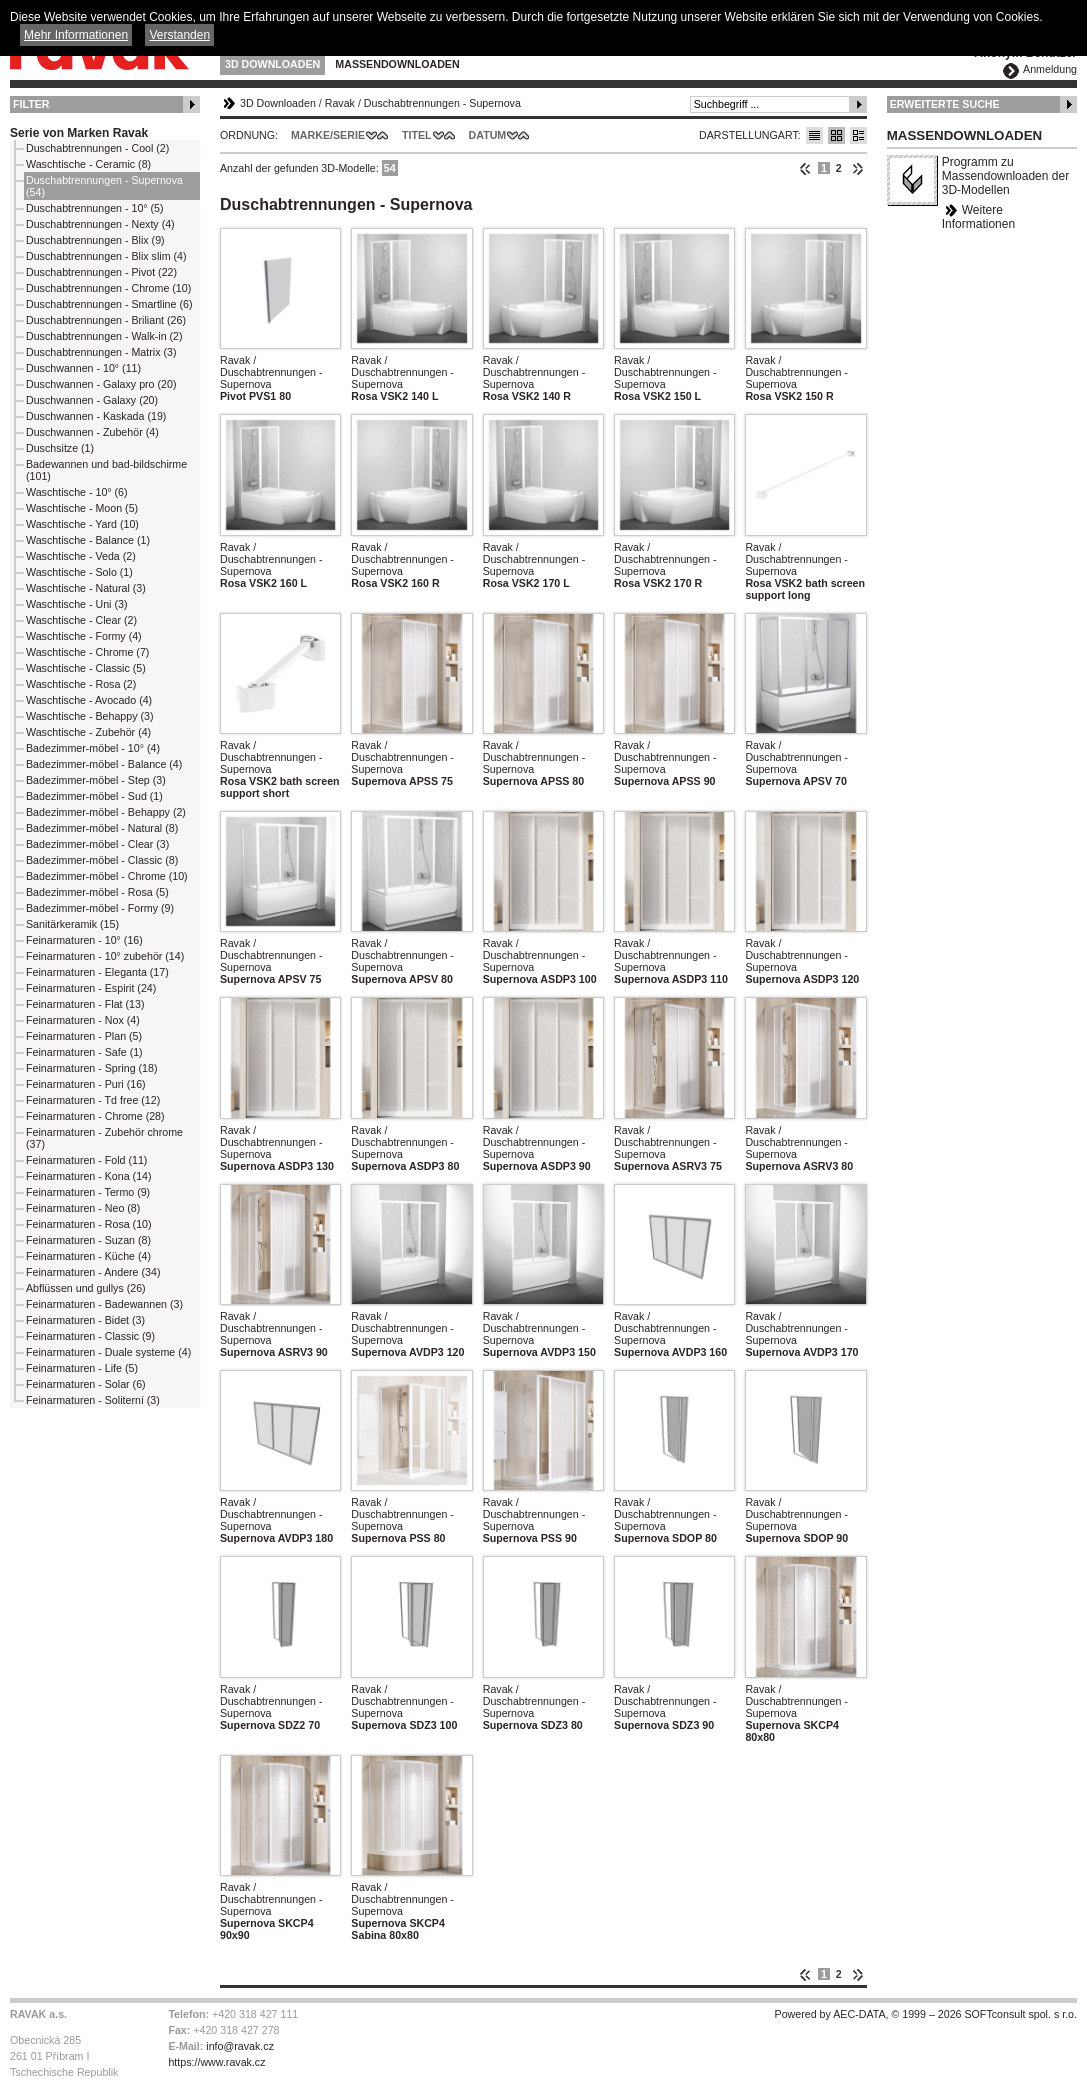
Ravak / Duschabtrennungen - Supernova (271, 372)
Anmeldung (1050, 69)
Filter (31, 104)
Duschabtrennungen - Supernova (442, 103)
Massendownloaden (397, 64)
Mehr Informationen (76, 35)
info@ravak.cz (240, 2046)
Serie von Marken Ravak (79, 133)
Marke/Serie (328, 135)
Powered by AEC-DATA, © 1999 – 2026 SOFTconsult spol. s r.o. (926, 2014)
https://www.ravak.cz (216, 2062)
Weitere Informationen (978, 217)
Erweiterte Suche (945, 104)
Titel (417, 135)
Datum (488, 135)
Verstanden (179, 35)
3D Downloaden (272, 64)
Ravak (340, 103)
